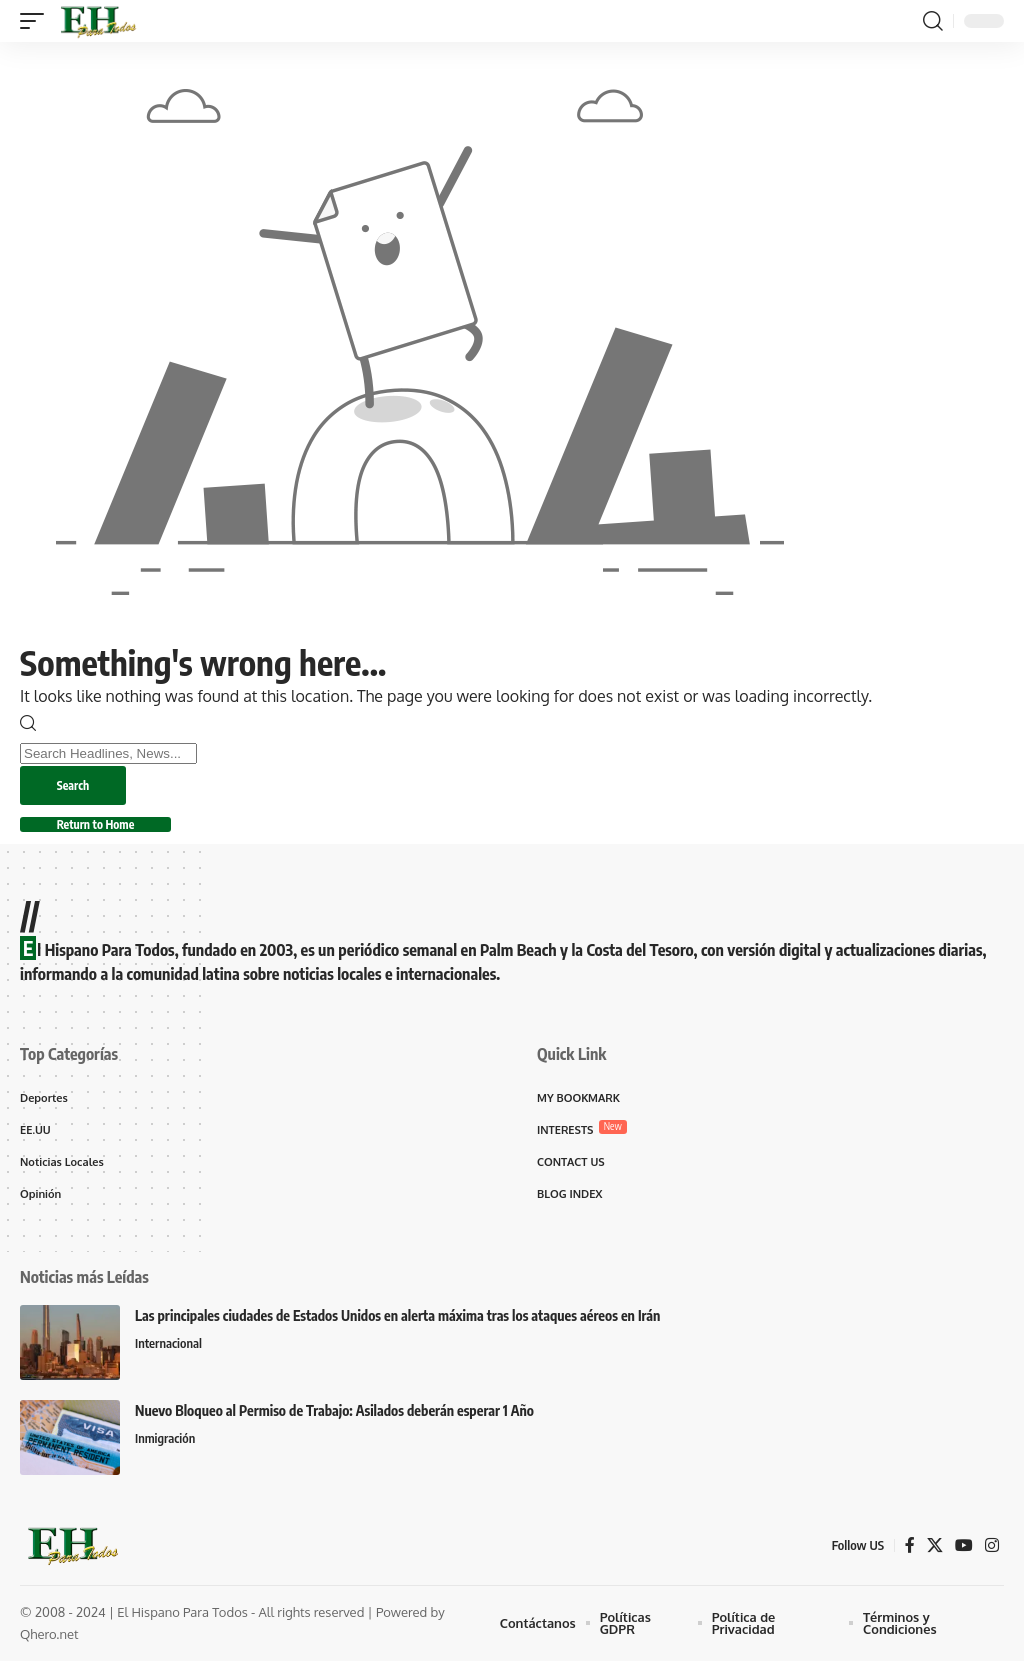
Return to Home (99, 825)
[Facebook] (910, 1548)
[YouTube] (964, 1548)
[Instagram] (992, 1548)
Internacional (169, 1348)
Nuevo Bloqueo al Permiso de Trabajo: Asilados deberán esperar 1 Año (334, 1414)
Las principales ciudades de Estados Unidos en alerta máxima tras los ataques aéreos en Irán (397, 1319)
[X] (935, 1548)
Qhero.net (49, 1638)
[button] (37, 21)
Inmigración (165, 1443)
